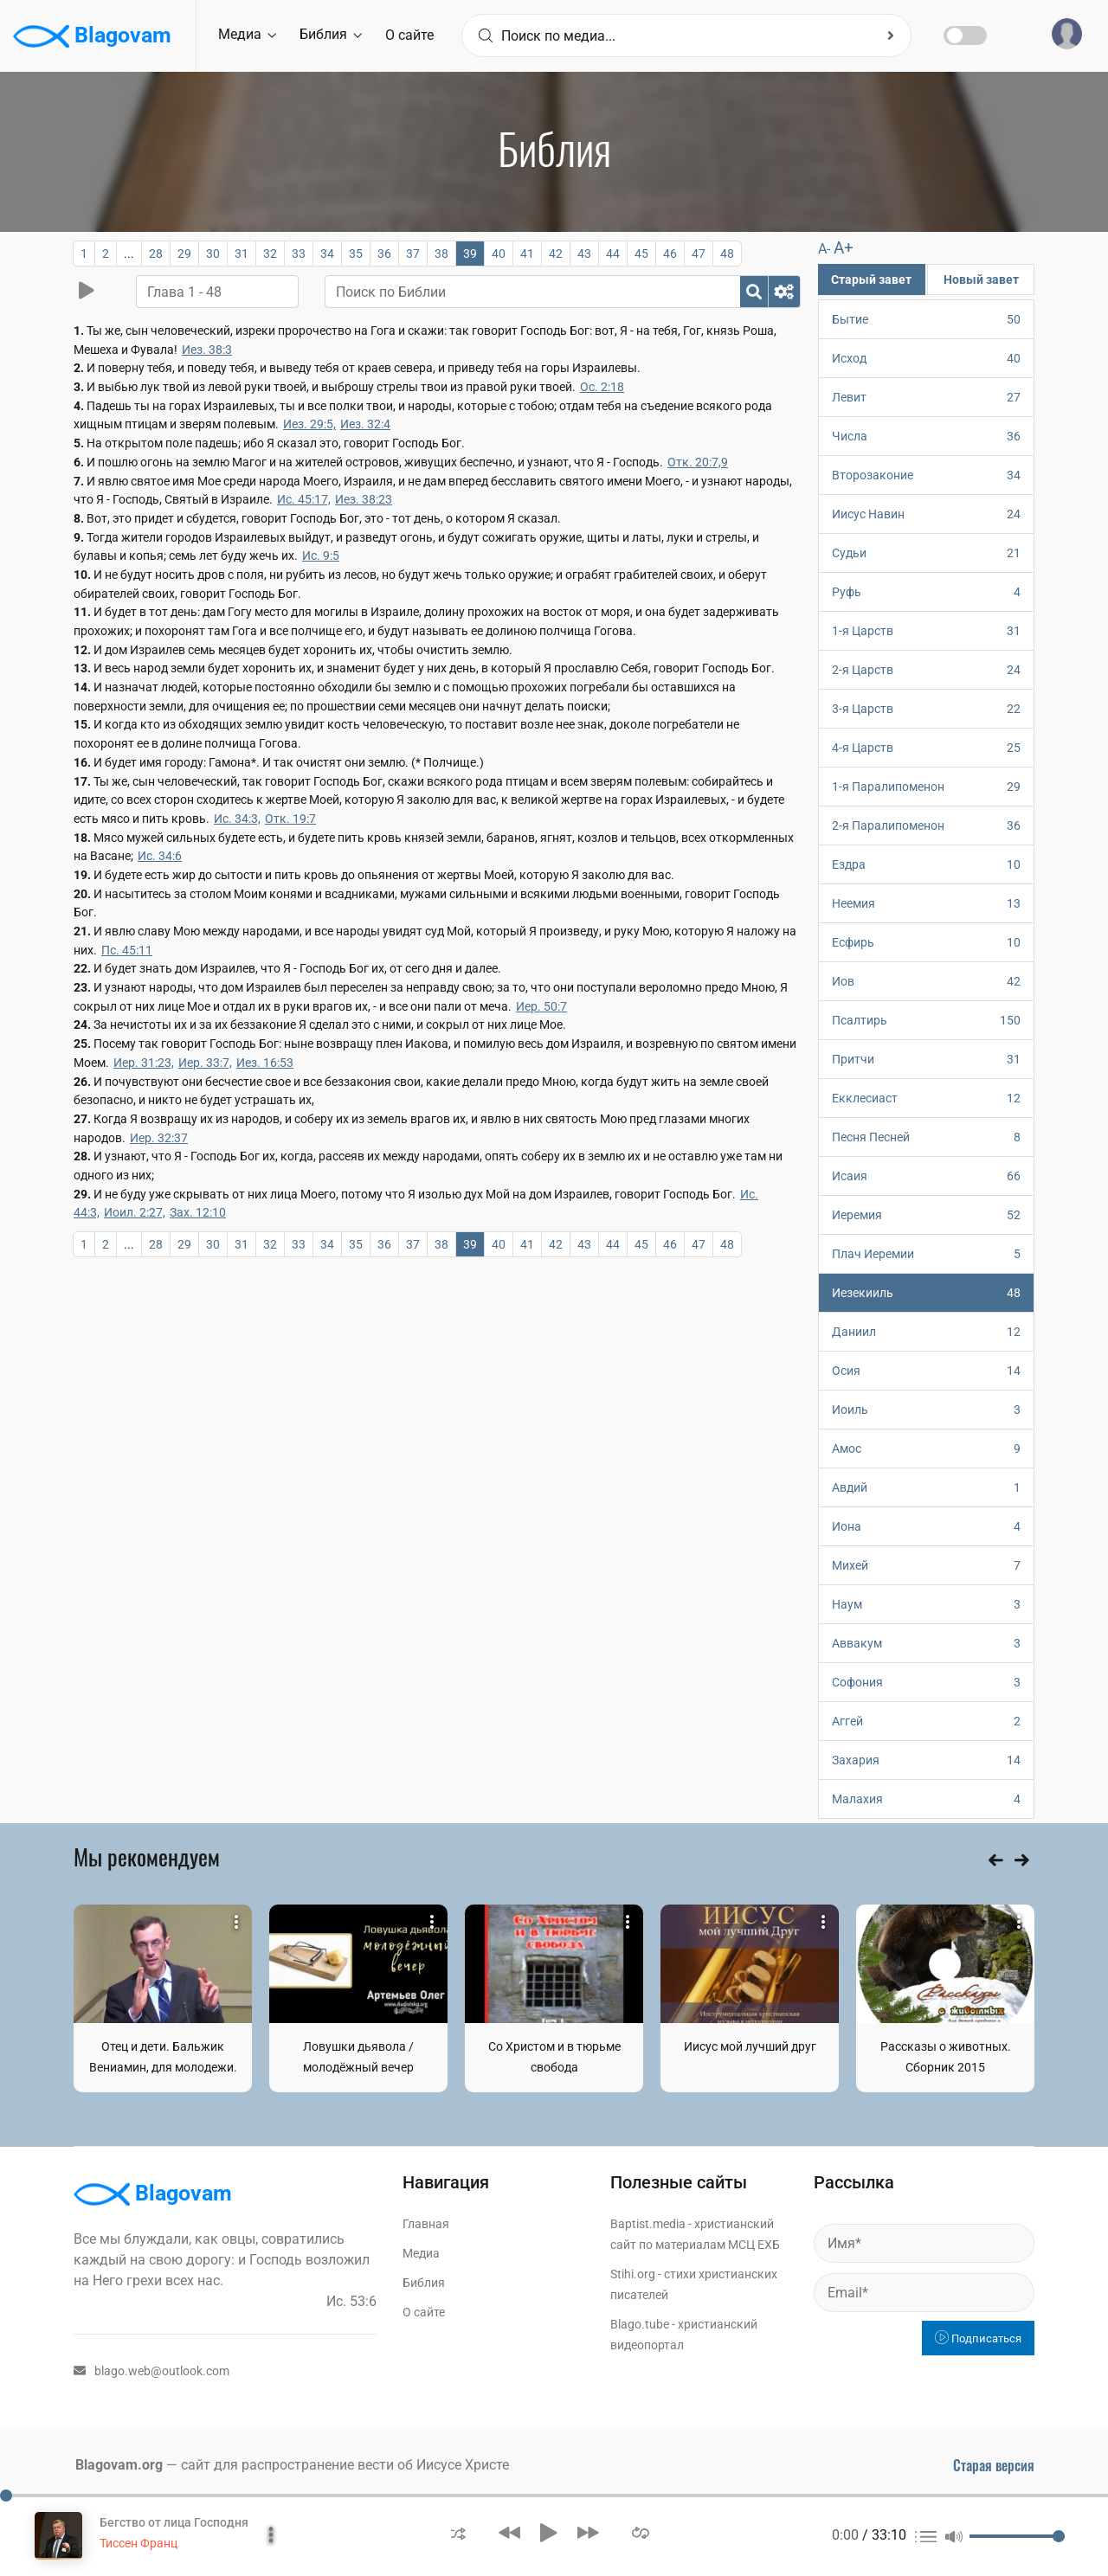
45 (641, 253)
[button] (458, 2532)
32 (270, 253)
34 (327, 253)
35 (356, 253)
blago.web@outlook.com (151, 2371)
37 (413, 253)
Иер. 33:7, (205, 1063)
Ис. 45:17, (304, 499)
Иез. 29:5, (309, 424)
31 (241, 253)
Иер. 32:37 (159, 1138)
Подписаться (978, 2338)
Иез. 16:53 (264, 1063)
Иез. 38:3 (207, 350)
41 (527, 253)
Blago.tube (639, 2324)
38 (441, 253)
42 (556, 253)
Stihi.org (632, 2274)
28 (156, 253)
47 (698, 253)
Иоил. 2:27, (134, 1212)
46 (670, 253)
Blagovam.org (119, 2465)
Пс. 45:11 (126, 950)
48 (727, 253)
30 (213, 253)
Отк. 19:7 (290, 818)
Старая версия (993, 2465)
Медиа (247, 34)
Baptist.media (648, 2224)
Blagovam (92, 36)
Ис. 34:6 (160, 856)
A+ (844, 248)
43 (584, 253)
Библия (331, 34)
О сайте (409, 35)
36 (384, 253)
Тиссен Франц (138, 2543)
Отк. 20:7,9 (697, 462)
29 (184, 253)
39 (470, 253)
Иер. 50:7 (541, 1006)
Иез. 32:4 (365, 424)
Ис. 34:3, (237, 818)
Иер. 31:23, (143, 1063)
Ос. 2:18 (602, 387)
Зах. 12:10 (198, 1212)
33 (299, 253)
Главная (426, 2224)
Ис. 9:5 (320, 555)
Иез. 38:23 (363, 499)
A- (824, 249)
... (129, 253)
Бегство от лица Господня (174, 2522)
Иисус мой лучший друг (750, 2046)
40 (499, 253)
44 (613, 253)
